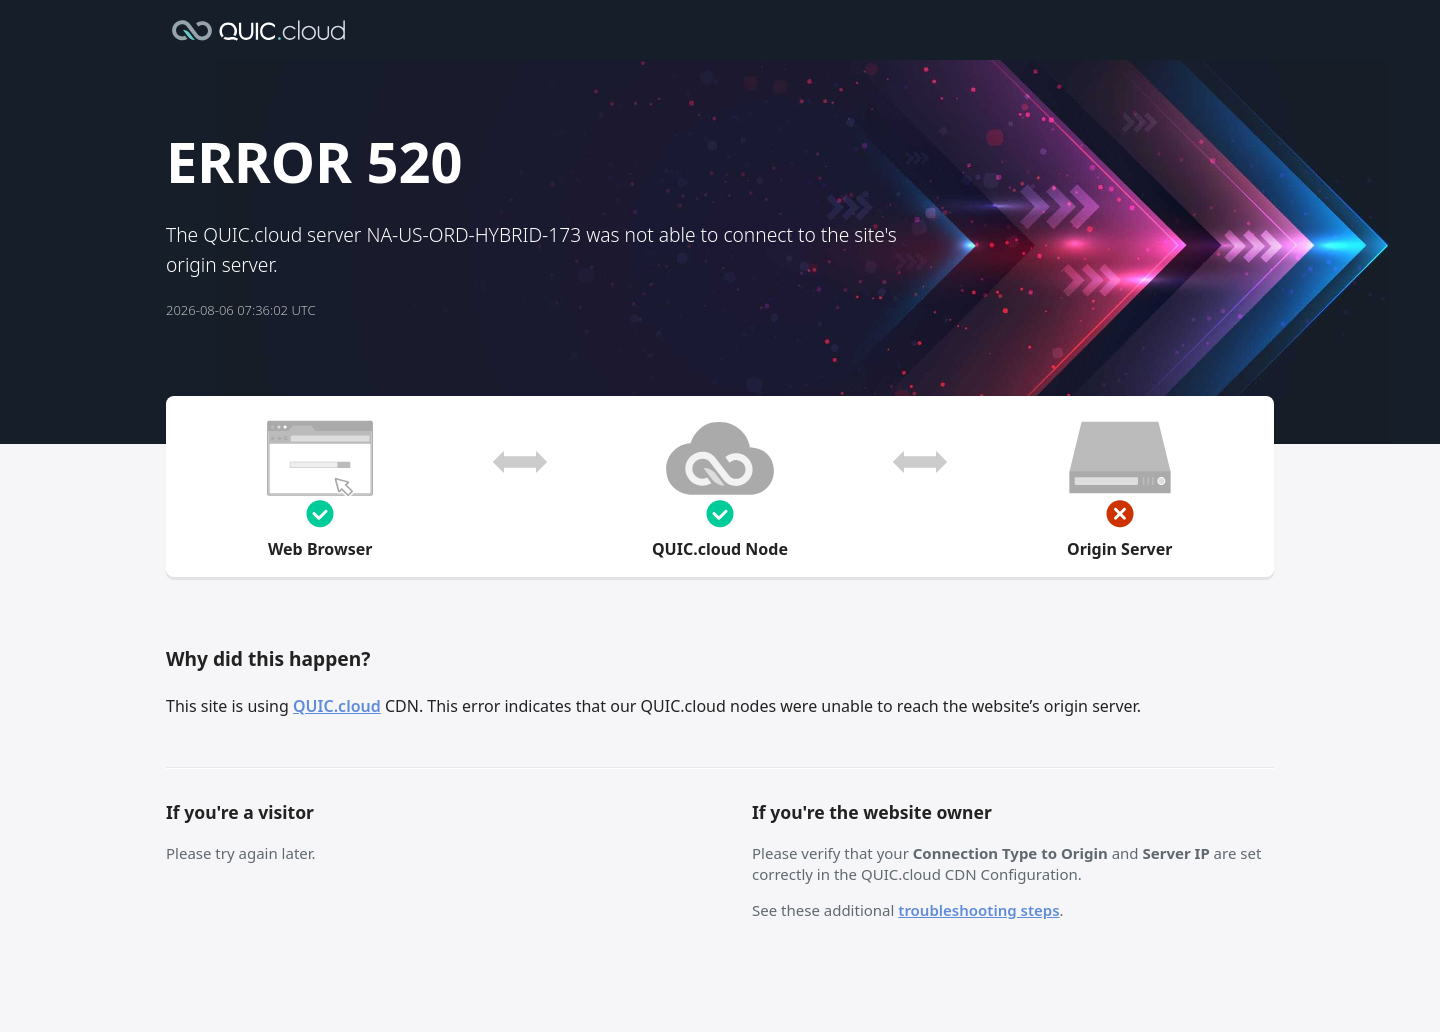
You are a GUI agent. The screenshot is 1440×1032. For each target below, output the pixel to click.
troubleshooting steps (978, 910)
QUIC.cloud (337, 706)
